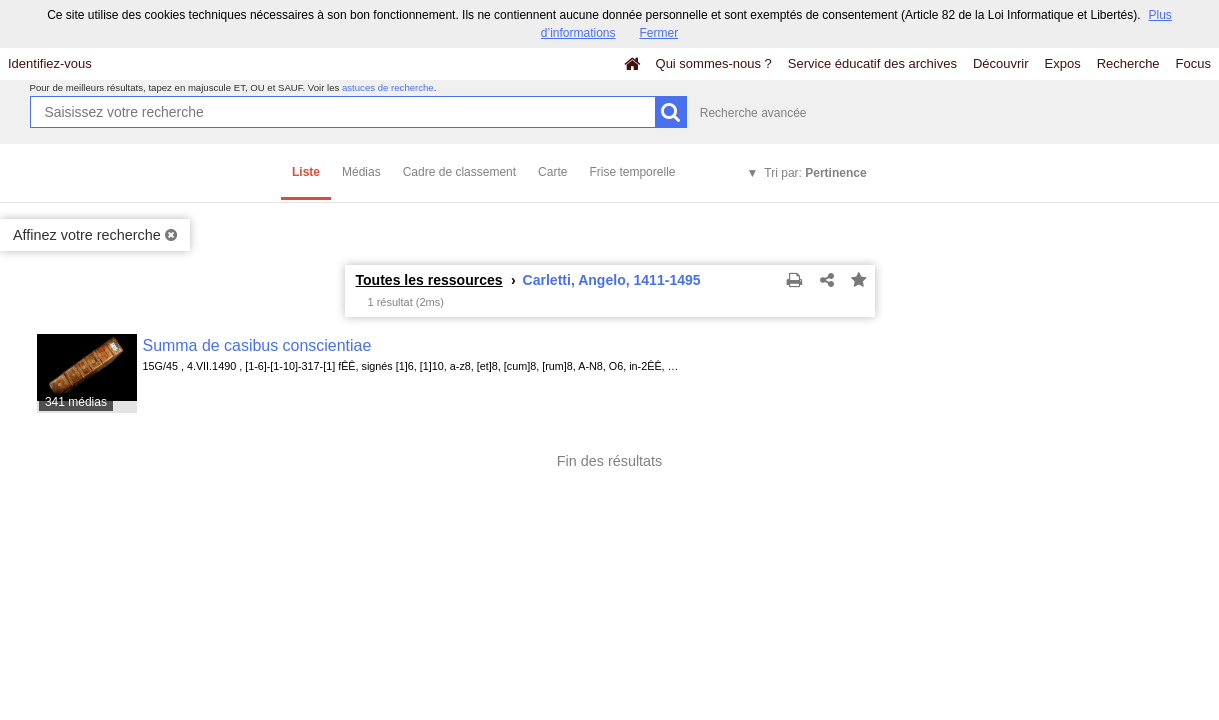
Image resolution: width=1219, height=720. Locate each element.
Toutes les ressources (429, 280)
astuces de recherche (388, 87)
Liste (306, 172)
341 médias (76, 402)
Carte (552, 172)
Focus (1193, 63)
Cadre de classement (459, 172)
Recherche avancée (753, 113)
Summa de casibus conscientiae (257, 345)
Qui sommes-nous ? (714, 63)
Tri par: (815, 173)
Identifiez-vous (50, 63)
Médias (361, 172)
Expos (1063, 63)
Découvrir (1001, 63)
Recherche (1128, 63)
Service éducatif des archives (872, 63)
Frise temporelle (632, 172)
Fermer (659, 33)
